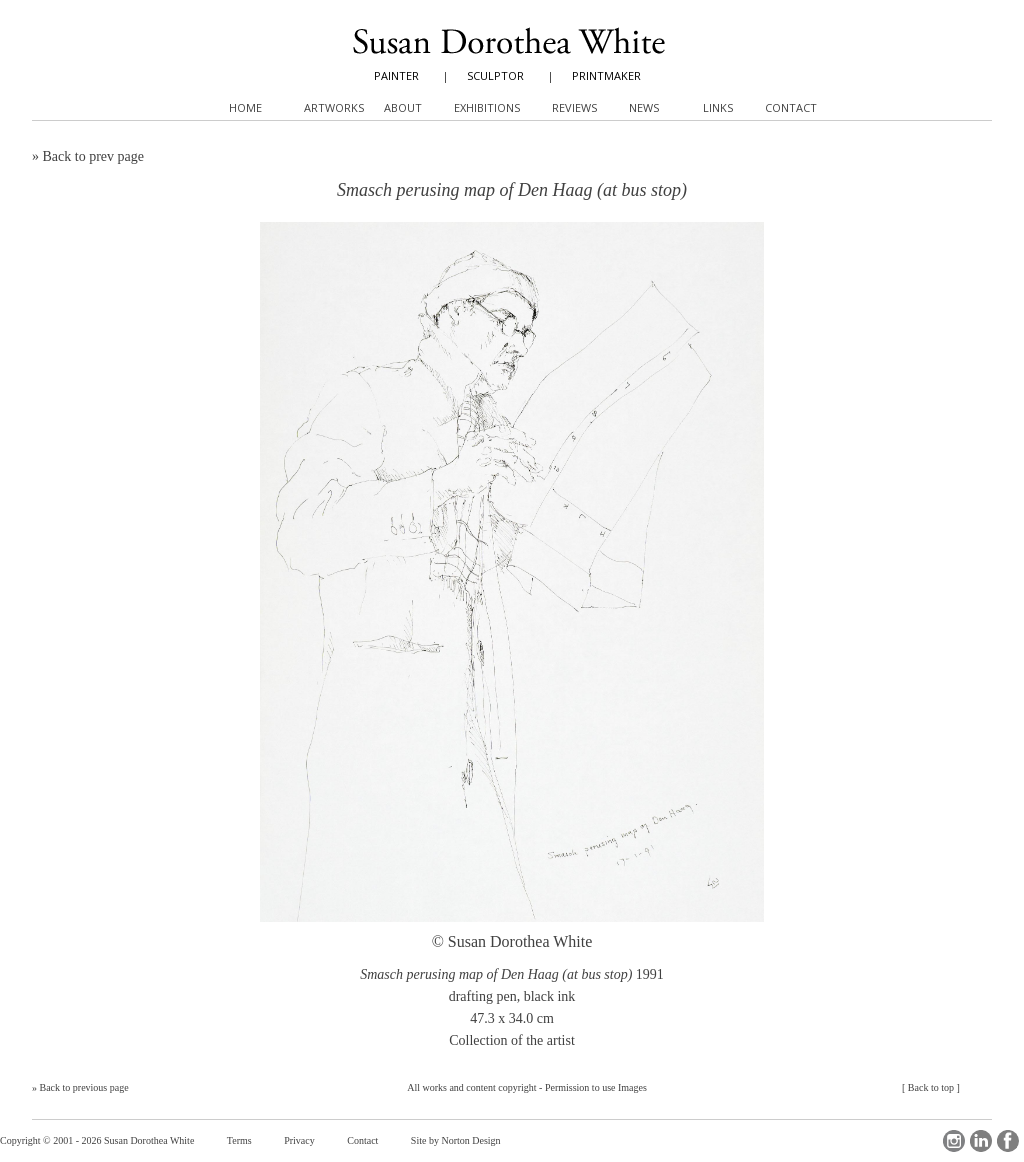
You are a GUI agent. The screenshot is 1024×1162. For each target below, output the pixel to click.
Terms (239, 1140)
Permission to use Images (596, 1087)
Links (718, 107)
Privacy (299, 1140)
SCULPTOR (495, 75)
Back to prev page (93, 156)
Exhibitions (487, 107)
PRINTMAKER (606, 75)
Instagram (954, 1141)
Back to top (931, 1087)
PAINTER (396, 75)
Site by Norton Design (456, 1140)
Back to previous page (84, 1087)
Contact (362, 1140)
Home (245, 107)
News (644, 107)
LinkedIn (981, 1141)
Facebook (1008, 1141)
